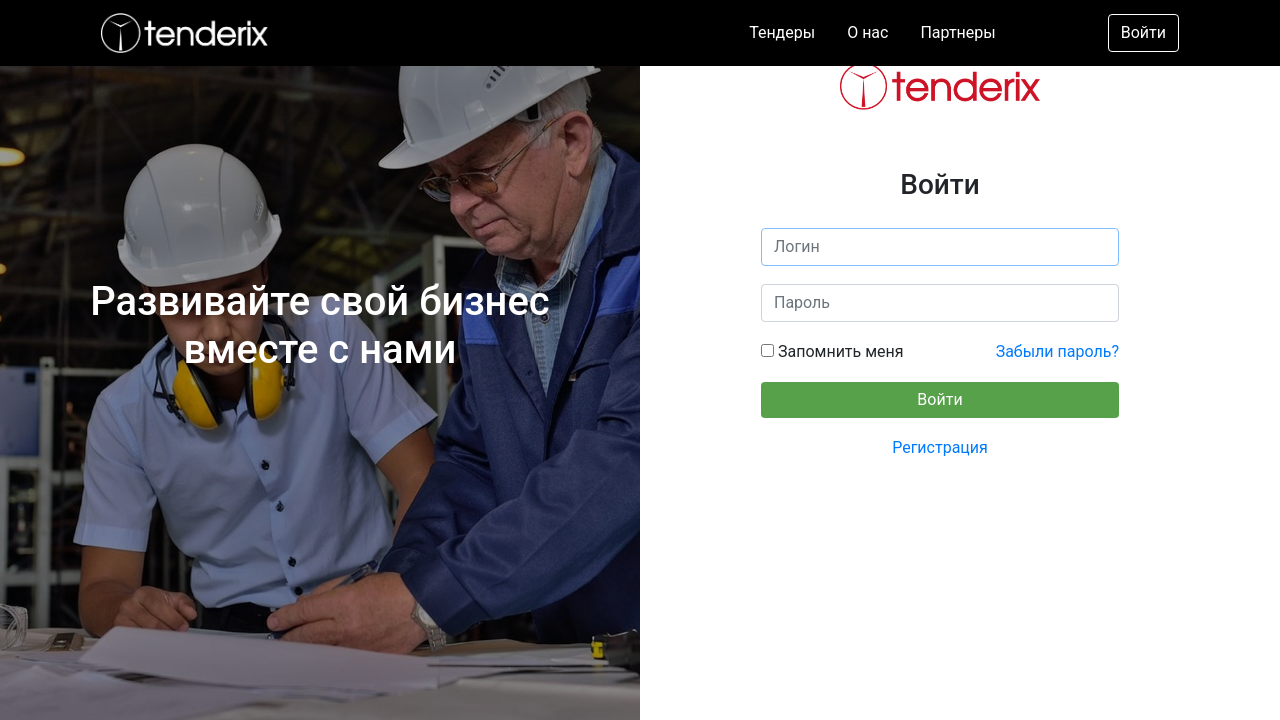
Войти (1143, 32)
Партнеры (957, 32)
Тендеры (782, 32)
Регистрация (940, 447)
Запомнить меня (839, 351)
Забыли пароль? (1057, 351)
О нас (867, 32)
